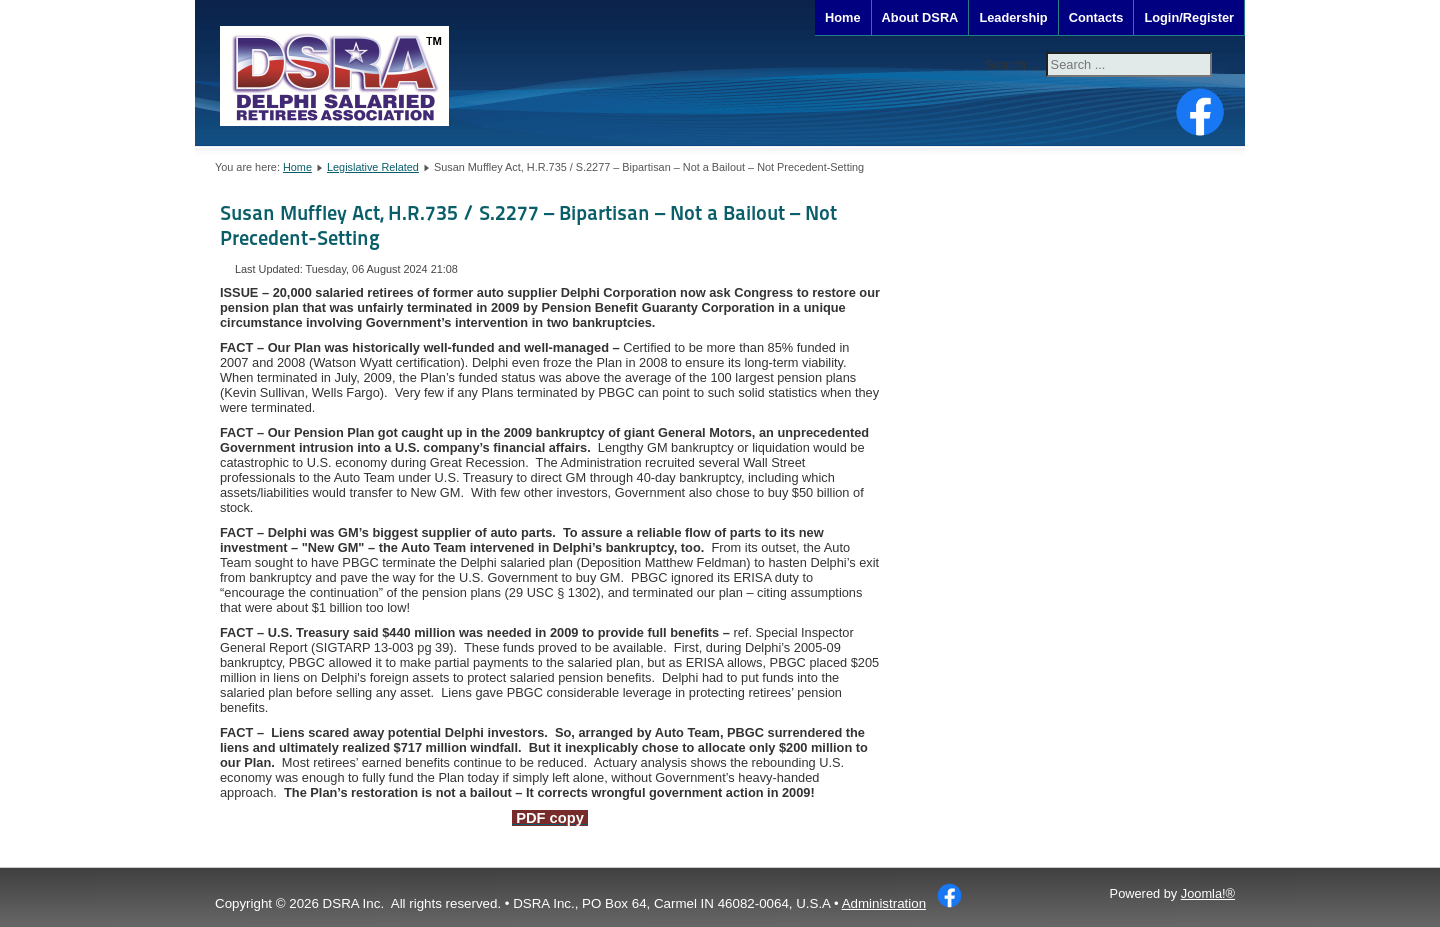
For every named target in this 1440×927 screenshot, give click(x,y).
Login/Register (1189, 17)
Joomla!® (1208, 893)
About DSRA (920, 17)
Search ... (1012, 64)
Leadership (1013, 17)
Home (843, 17)
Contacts (1096, 17)
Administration (884, 903)
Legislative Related (373, 167)
